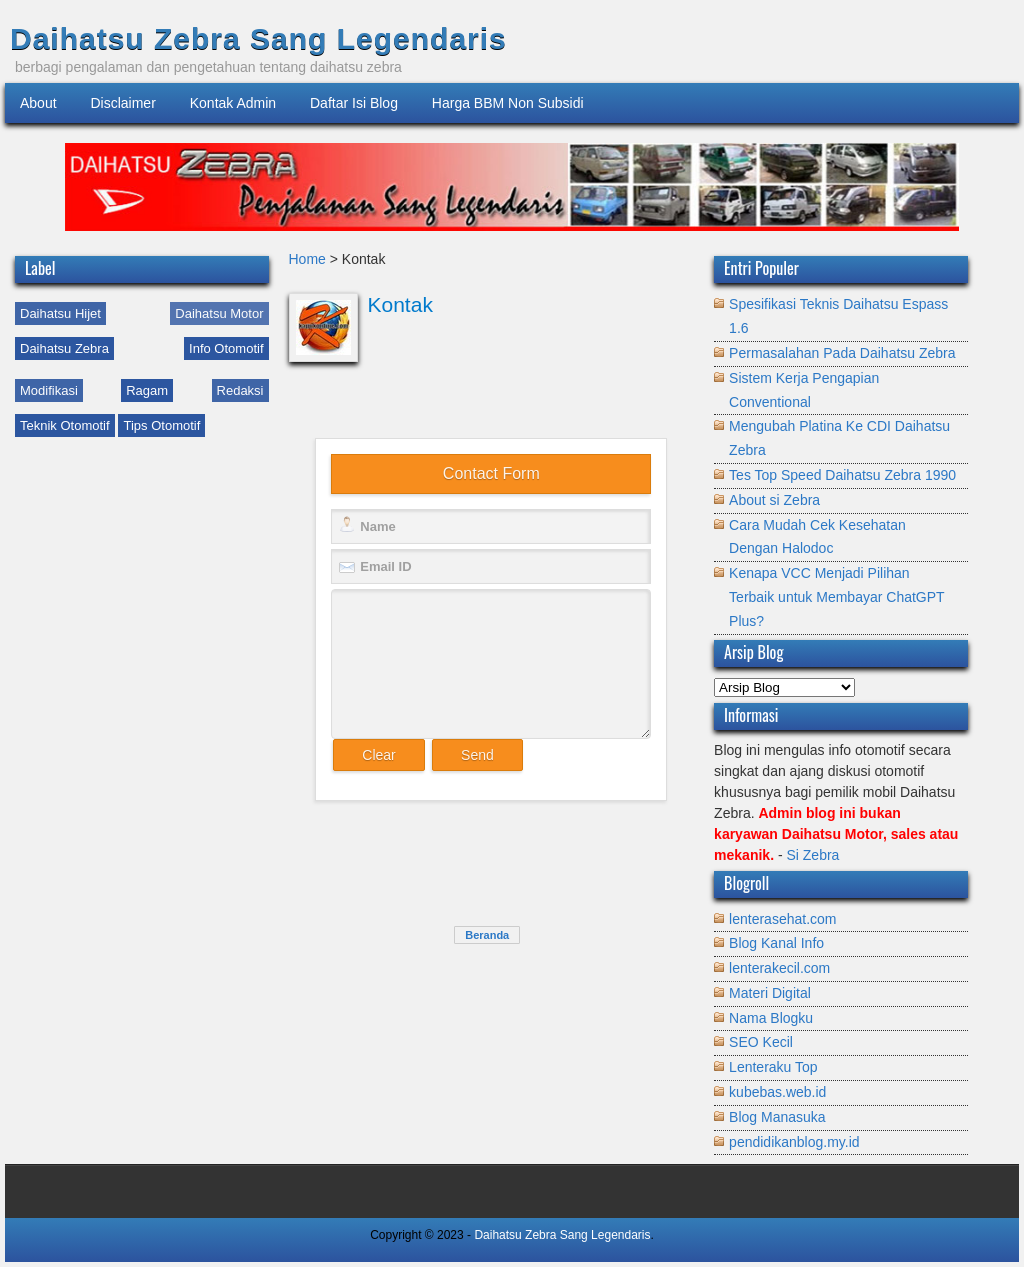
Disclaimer (122, 103)
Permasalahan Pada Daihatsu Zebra (842, 353)
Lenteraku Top (773, 1067)
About (38, 103)
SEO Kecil (761, 1042)
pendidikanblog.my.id (794, 1142)
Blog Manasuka (777, 1117)
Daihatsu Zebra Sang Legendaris (258, 38)
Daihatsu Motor (219, 313)
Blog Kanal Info (776, 943)
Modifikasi (49, 390)
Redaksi (240, 390)
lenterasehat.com (782, 919)
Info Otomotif (226, 348)
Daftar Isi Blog (354, 103)
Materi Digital (770, 993)
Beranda (487, 935)
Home (309, 259)
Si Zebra (812, 855)
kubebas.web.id (777, 1092)
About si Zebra (774, 500)
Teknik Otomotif (65, 425)
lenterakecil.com (779, 968)
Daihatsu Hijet (60, 313)
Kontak (400, 304)
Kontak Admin (233, 103)
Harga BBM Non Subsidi (508, 103)
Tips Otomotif (161, 425)
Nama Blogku (771, 1018)
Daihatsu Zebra (64, 348)
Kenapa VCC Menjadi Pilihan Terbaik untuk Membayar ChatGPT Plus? (836, 597)
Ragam (147, 390)
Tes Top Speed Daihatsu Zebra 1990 (842, 475)
